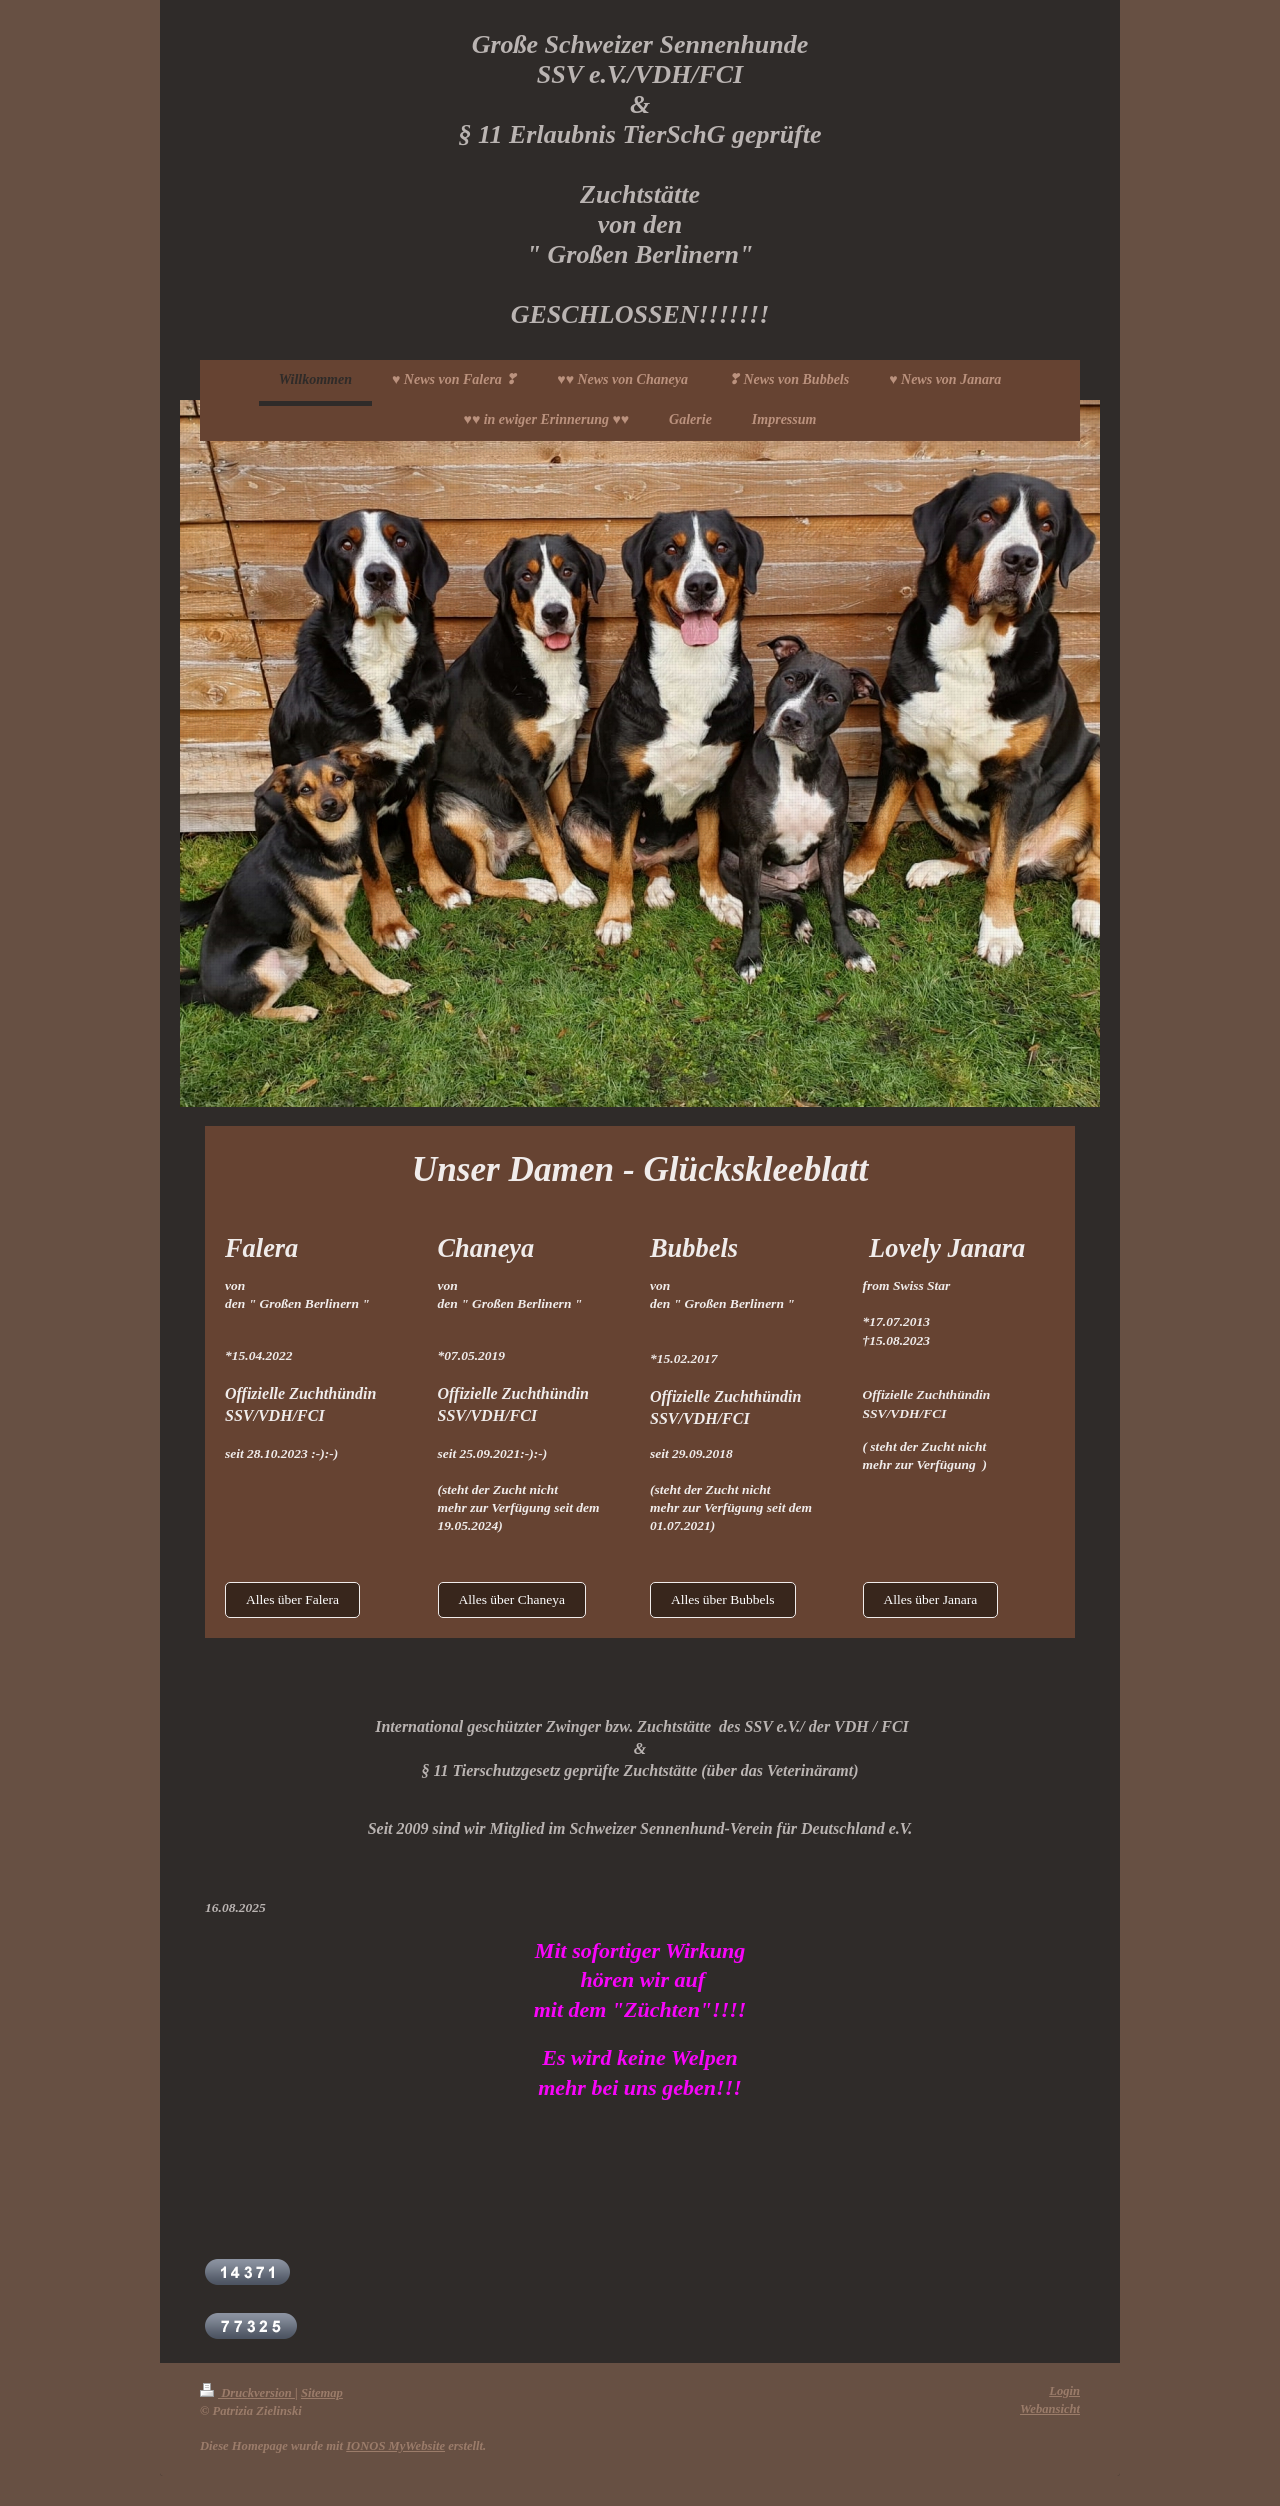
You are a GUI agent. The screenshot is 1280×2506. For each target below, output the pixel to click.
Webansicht (1050, 2409)
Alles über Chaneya (512, 1599)
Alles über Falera (292, 1599)
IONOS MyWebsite (395, 2446)
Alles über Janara (931, 1599)
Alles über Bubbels (723, 1599)
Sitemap (322, 2393)
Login (1064, 2391)
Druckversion (247, 2393)
